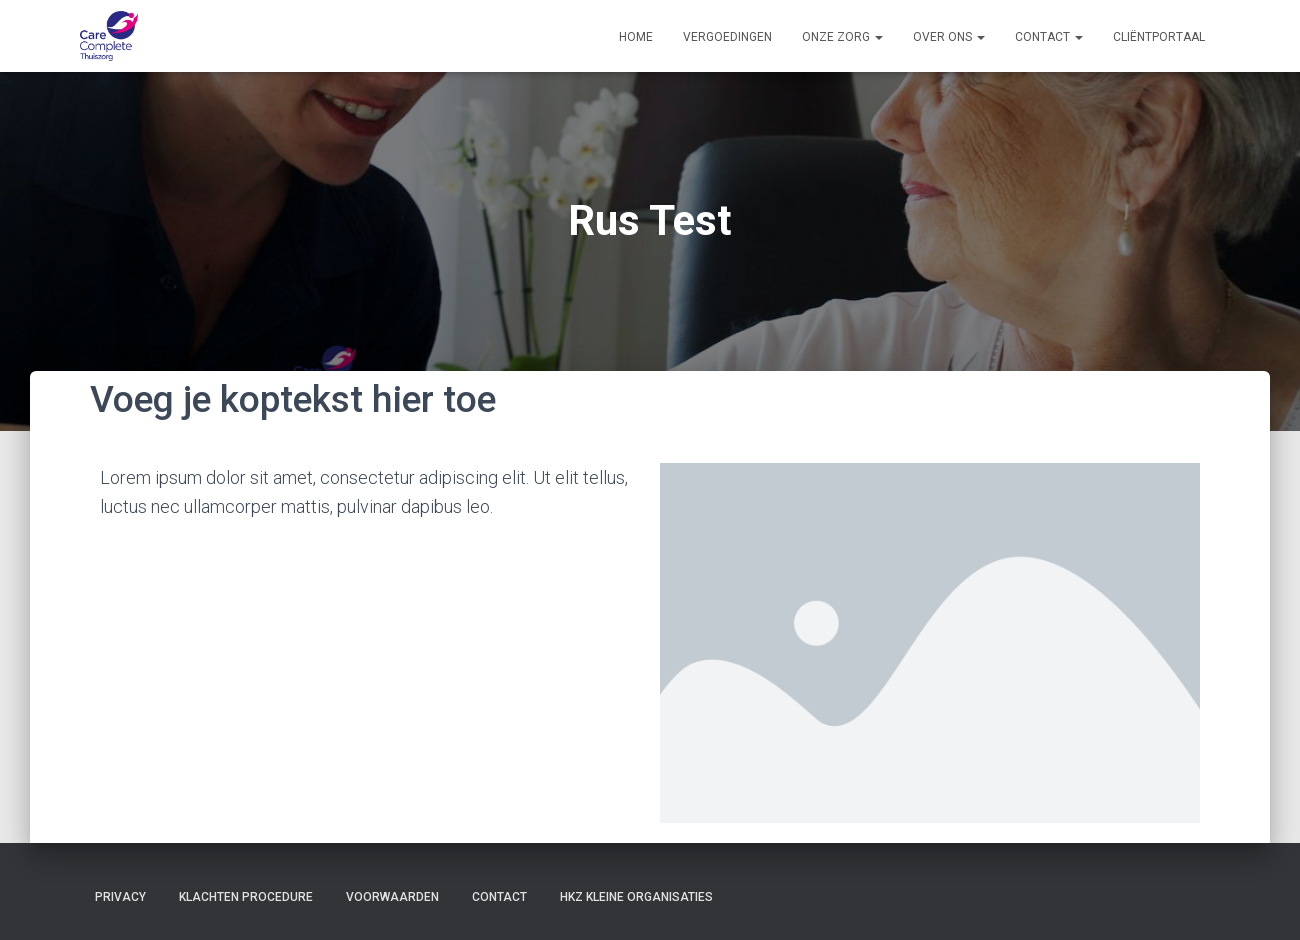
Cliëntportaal (1159, 37)
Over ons (949, 37)
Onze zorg (842, 37)
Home (636, 37)
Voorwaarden (392, 897)
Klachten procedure (246, 897)
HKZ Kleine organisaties (636, 897)
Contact (1049, 37)
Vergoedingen (727, 37)
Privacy (120, 897)
